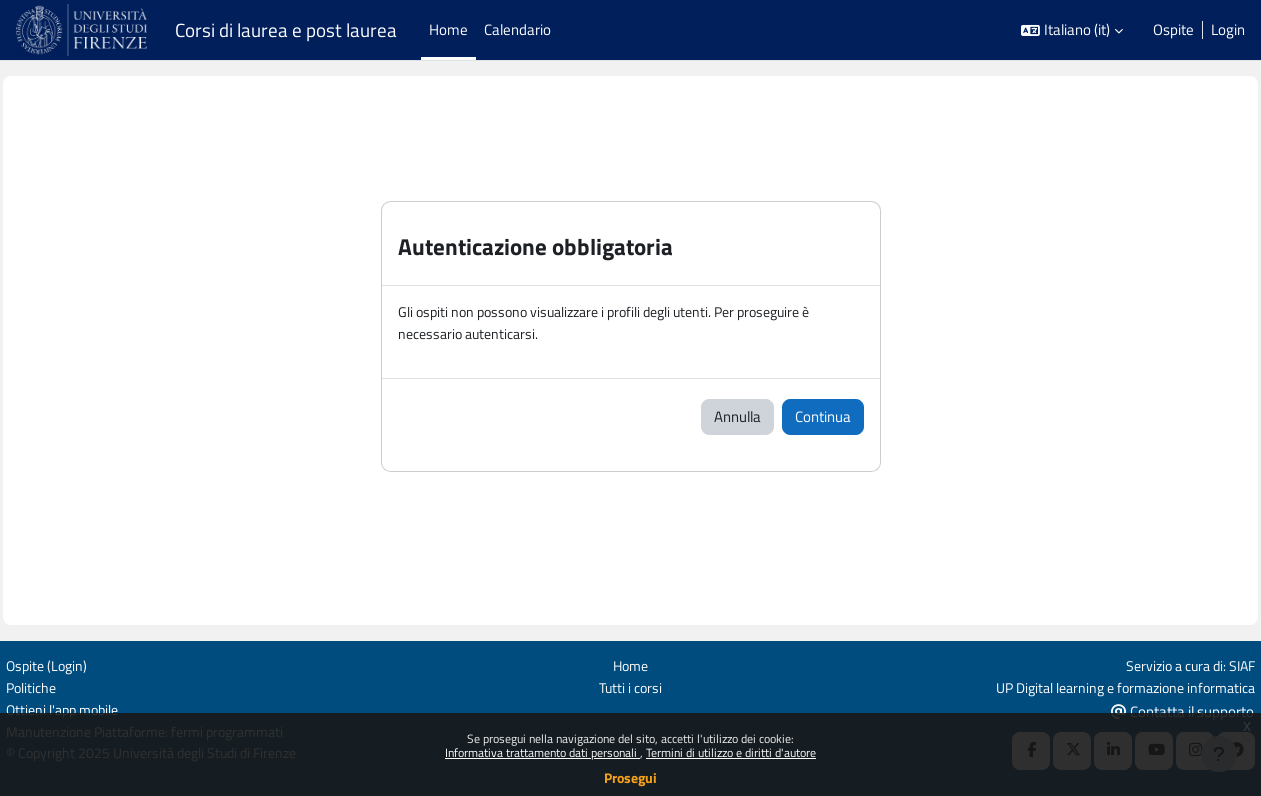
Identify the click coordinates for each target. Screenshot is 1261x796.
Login (1228, 30)
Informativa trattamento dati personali (542, 752)
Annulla (737, 417)
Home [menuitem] (448, 29)
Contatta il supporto (1173, 709)
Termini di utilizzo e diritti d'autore (731, 752)
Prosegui (630, 777)
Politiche (42, 685)
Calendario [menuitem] (517, 29)
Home (630, 663)
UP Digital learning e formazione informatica (1106, 685)
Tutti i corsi (630, 685)
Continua (823, 417)
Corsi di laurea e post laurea (286, 30)
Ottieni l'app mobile (75, 708)
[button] (1072, 30)
